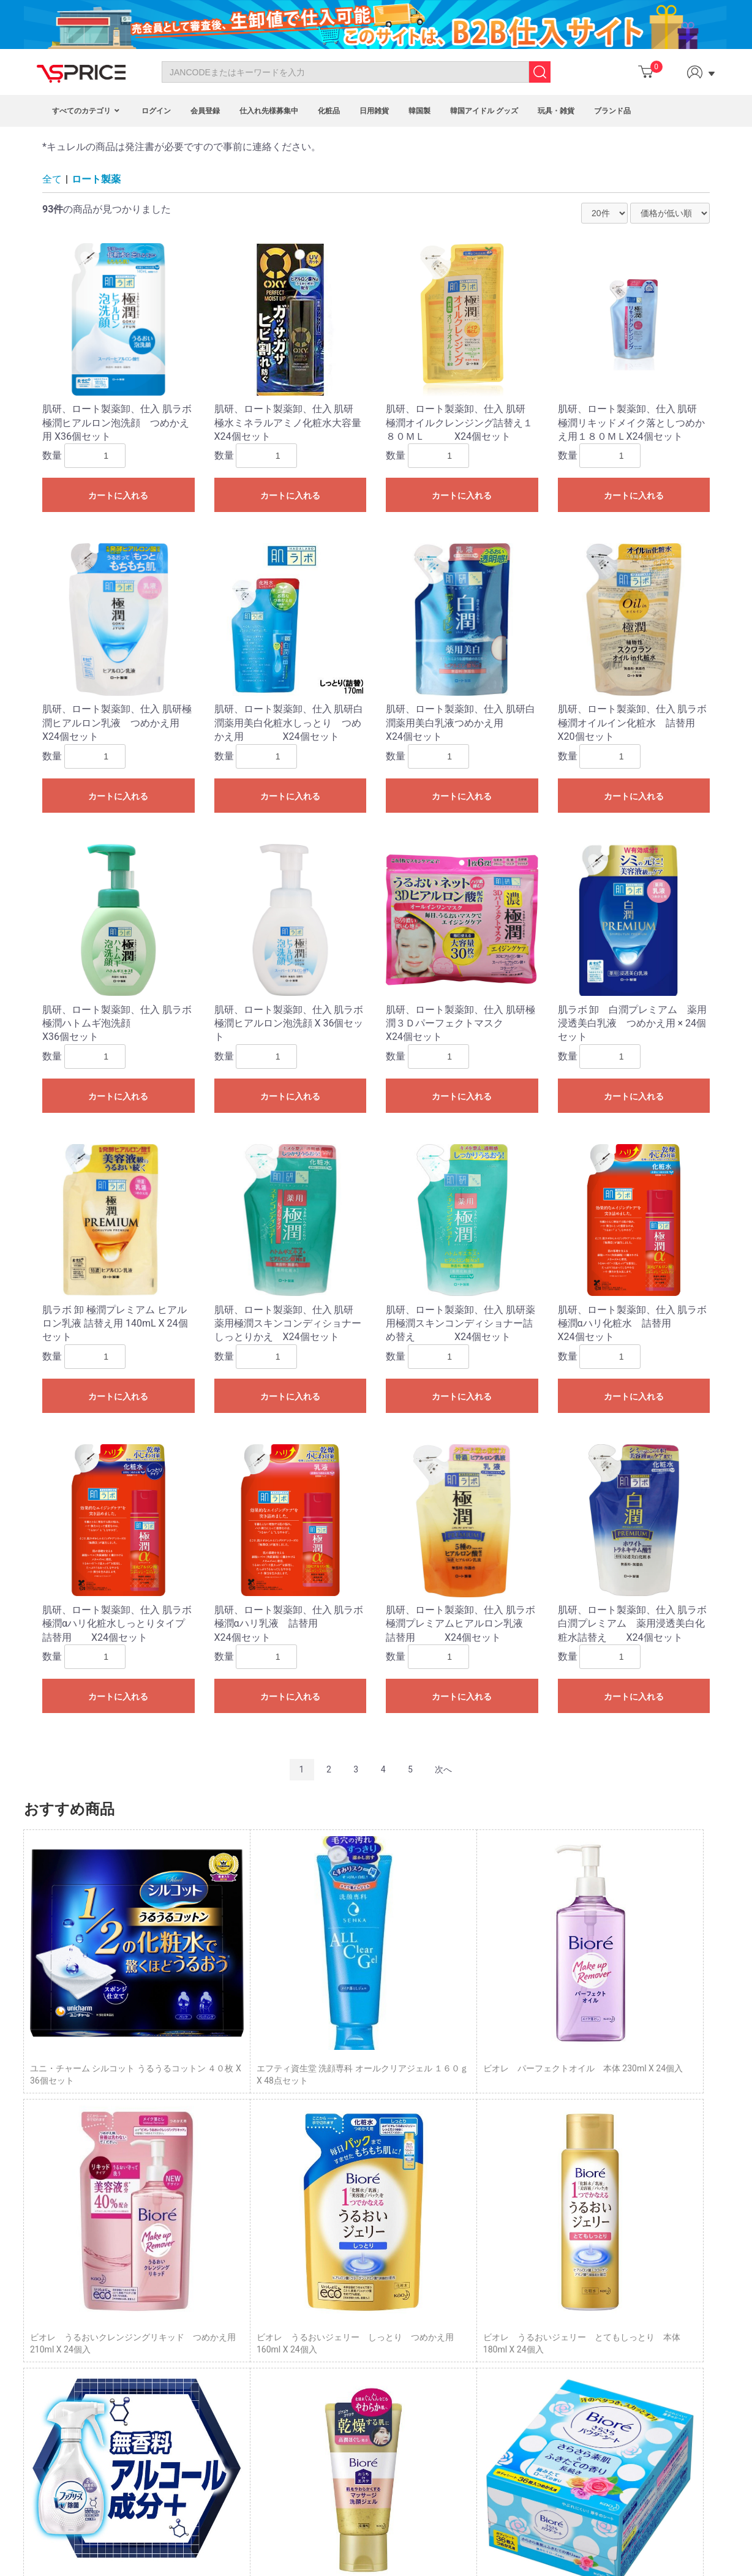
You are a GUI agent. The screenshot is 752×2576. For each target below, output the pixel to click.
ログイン (156, 111)
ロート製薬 (96, 179)
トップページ (519, 2295)
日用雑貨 (374, 111)
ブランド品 (612, 111)
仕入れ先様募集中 (268, 111)
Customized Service (308, 2370)
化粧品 (329, 111)
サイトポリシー (524, 2350)
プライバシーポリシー (536, 2336)
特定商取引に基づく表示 (541, 2322)
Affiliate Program (303, 2328)
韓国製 (419, 111)
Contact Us (69, 2315)
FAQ (56, 2342)
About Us (65, 2328)
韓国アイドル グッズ (484, 111)
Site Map (65, 2370)
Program (287, 2315)
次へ (443, 1769)
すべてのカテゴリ (87, 111)
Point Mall (290, 2342)
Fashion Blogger (302, 2356)
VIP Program (295, 2384)
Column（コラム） (530, 2309)
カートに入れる (118, 495)
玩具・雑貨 (556, 111)
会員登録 (205, 111)
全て (52, 179)
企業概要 (511, 2364)
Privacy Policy (74, 2356)
